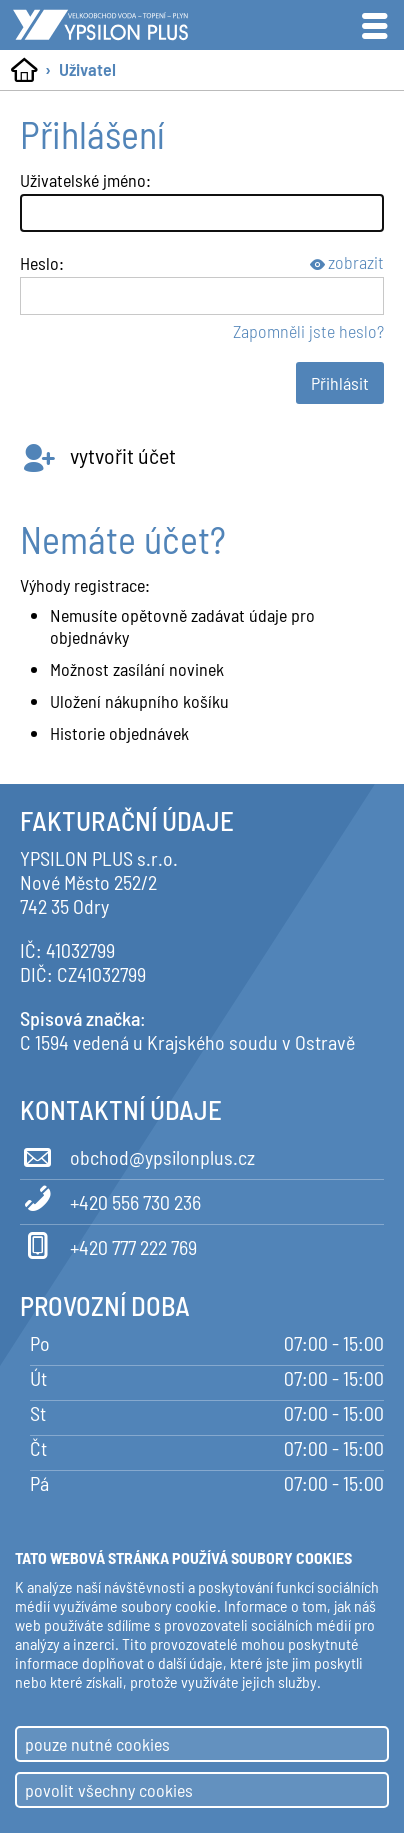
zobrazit (347, 262)
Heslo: (42, 263)
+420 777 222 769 (108, 1244)
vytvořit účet (98, 455)
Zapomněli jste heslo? (308, 331)
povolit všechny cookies (109, 1790)
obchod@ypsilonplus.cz (137, 1154)
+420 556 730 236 (110, 1199)
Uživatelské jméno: (85, 180)
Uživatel (87, 69)
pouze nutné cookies (97, 1744)
